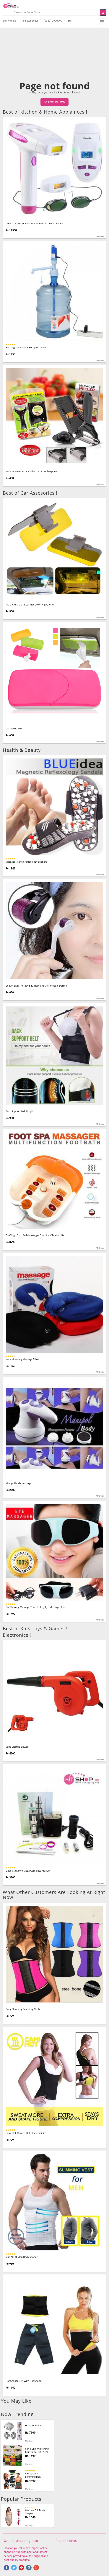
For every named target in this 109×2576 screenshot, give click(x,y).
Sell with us (9, 20)
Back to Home (55, 101)
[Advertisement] (54, 53)
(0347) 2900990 (53, 20)
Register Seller (30, 20)
